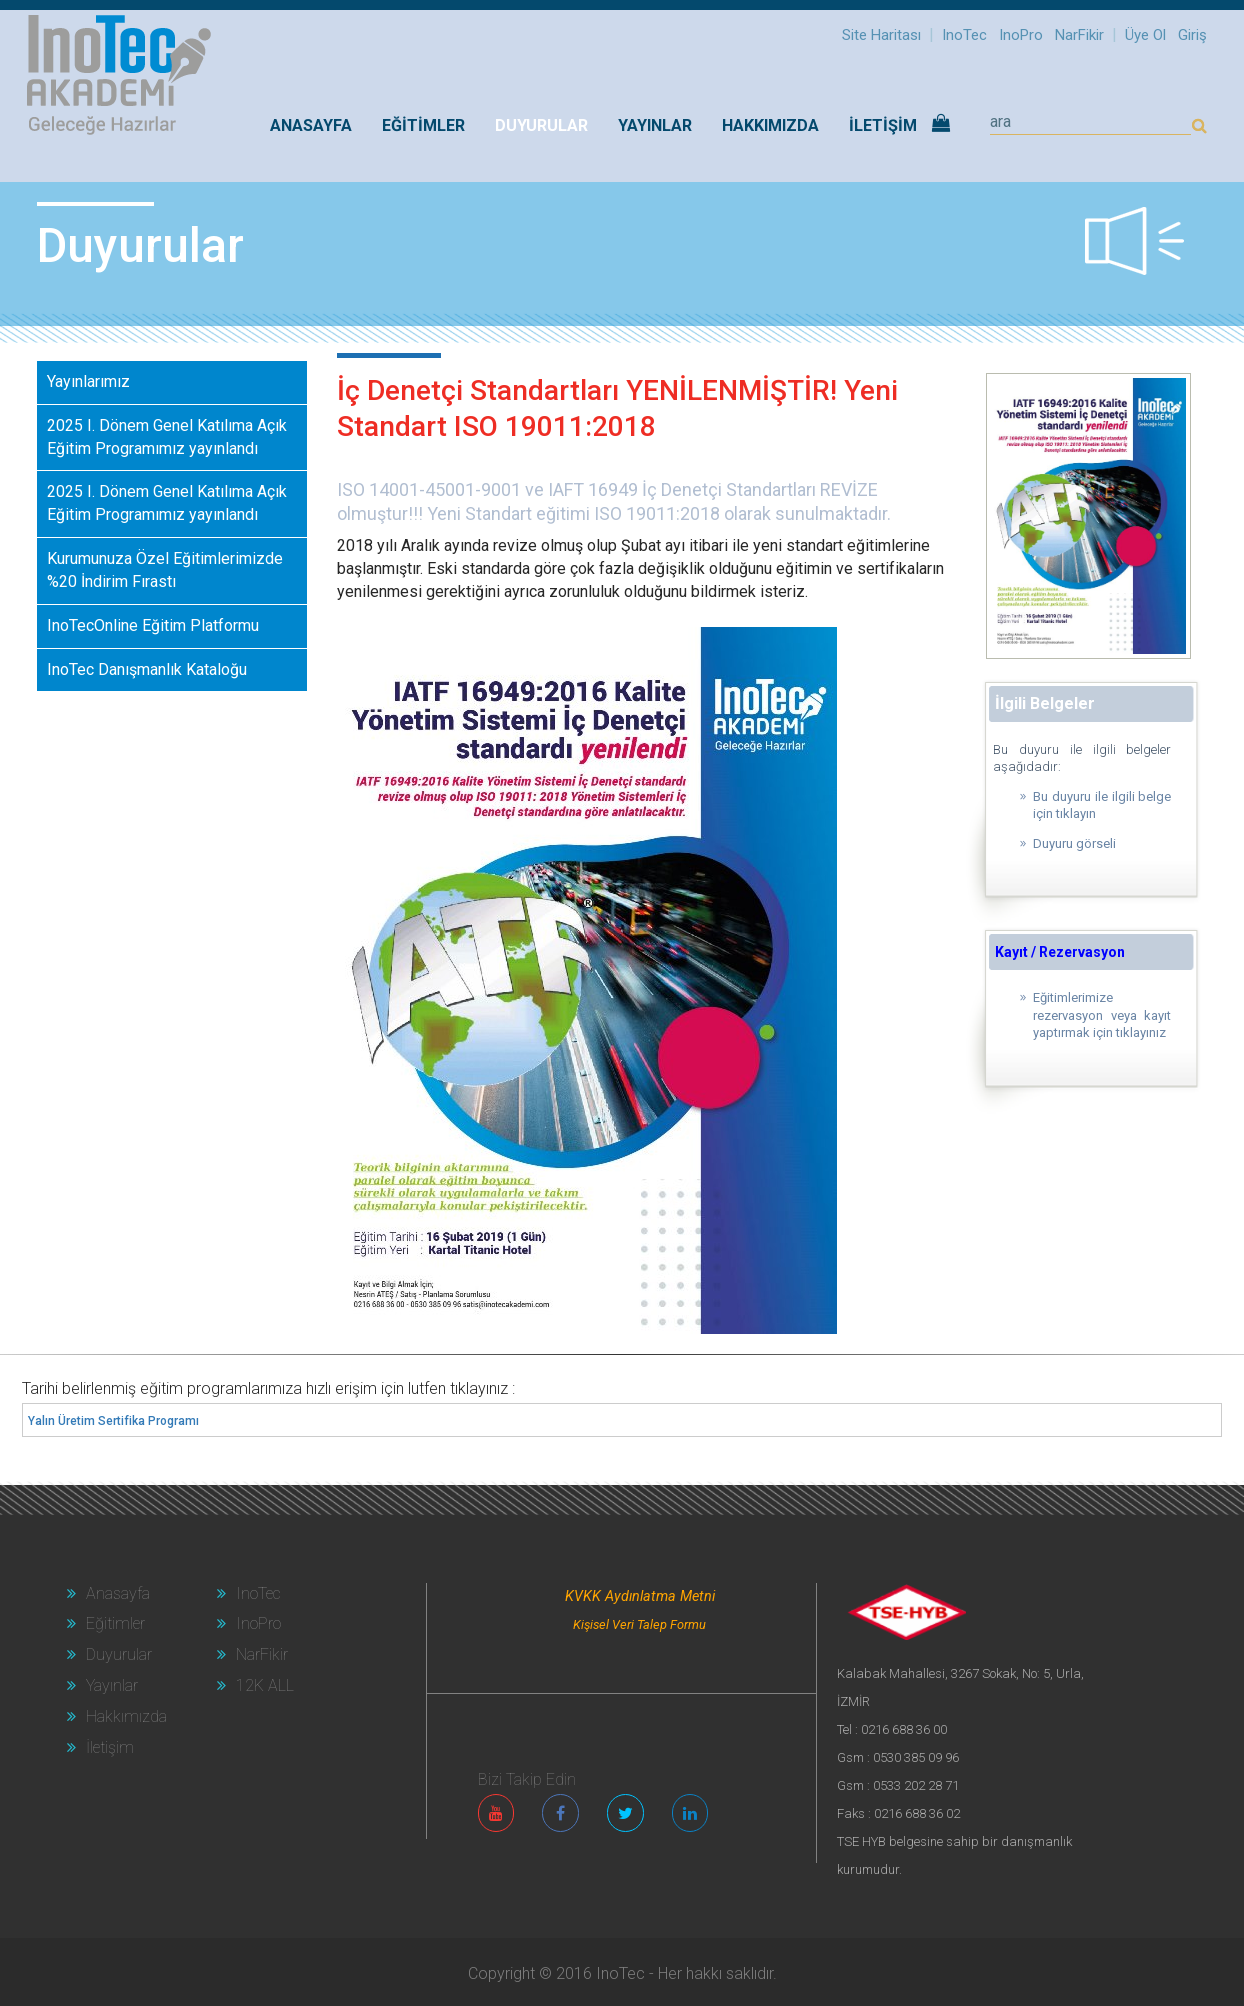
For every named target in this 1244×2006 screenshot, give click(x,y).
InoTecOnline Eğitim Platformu (153, 625)
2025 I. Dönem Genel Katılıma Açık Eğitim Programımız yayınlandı (167, 437)
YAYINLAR (655, 125)
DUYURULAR (541, 125)
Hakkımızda (117, 1716)
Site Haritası (881, 35)
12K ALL (255, 1685)
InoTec (964, 35)
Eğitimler (106, 1623)
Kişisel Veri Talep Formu (639, 1624)
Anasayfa (311, 125)
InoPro (1021, 35)
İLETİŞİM (883, 125)
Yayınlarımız (88, 381)
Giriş (1192, 35)
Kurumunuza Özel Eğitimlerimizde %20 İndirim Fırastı (165, 570)
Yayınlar (102, 1685)
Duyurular (109, 1654)
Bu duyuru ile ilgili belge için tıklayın (1102, 805)
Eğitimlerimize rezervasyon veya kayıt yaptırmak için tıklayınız (1102, 1015)
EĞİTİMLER (423, 125)
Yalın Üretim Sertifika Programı (113, 1421)
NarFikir (1079, 35)
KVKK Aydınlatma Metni (640, 1596)
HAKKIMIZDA (770, 125)
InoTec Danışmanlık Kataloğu (147, 669)
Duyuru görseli (1074, 843)
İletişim (100, 1747)
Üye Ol (1145, 35)
